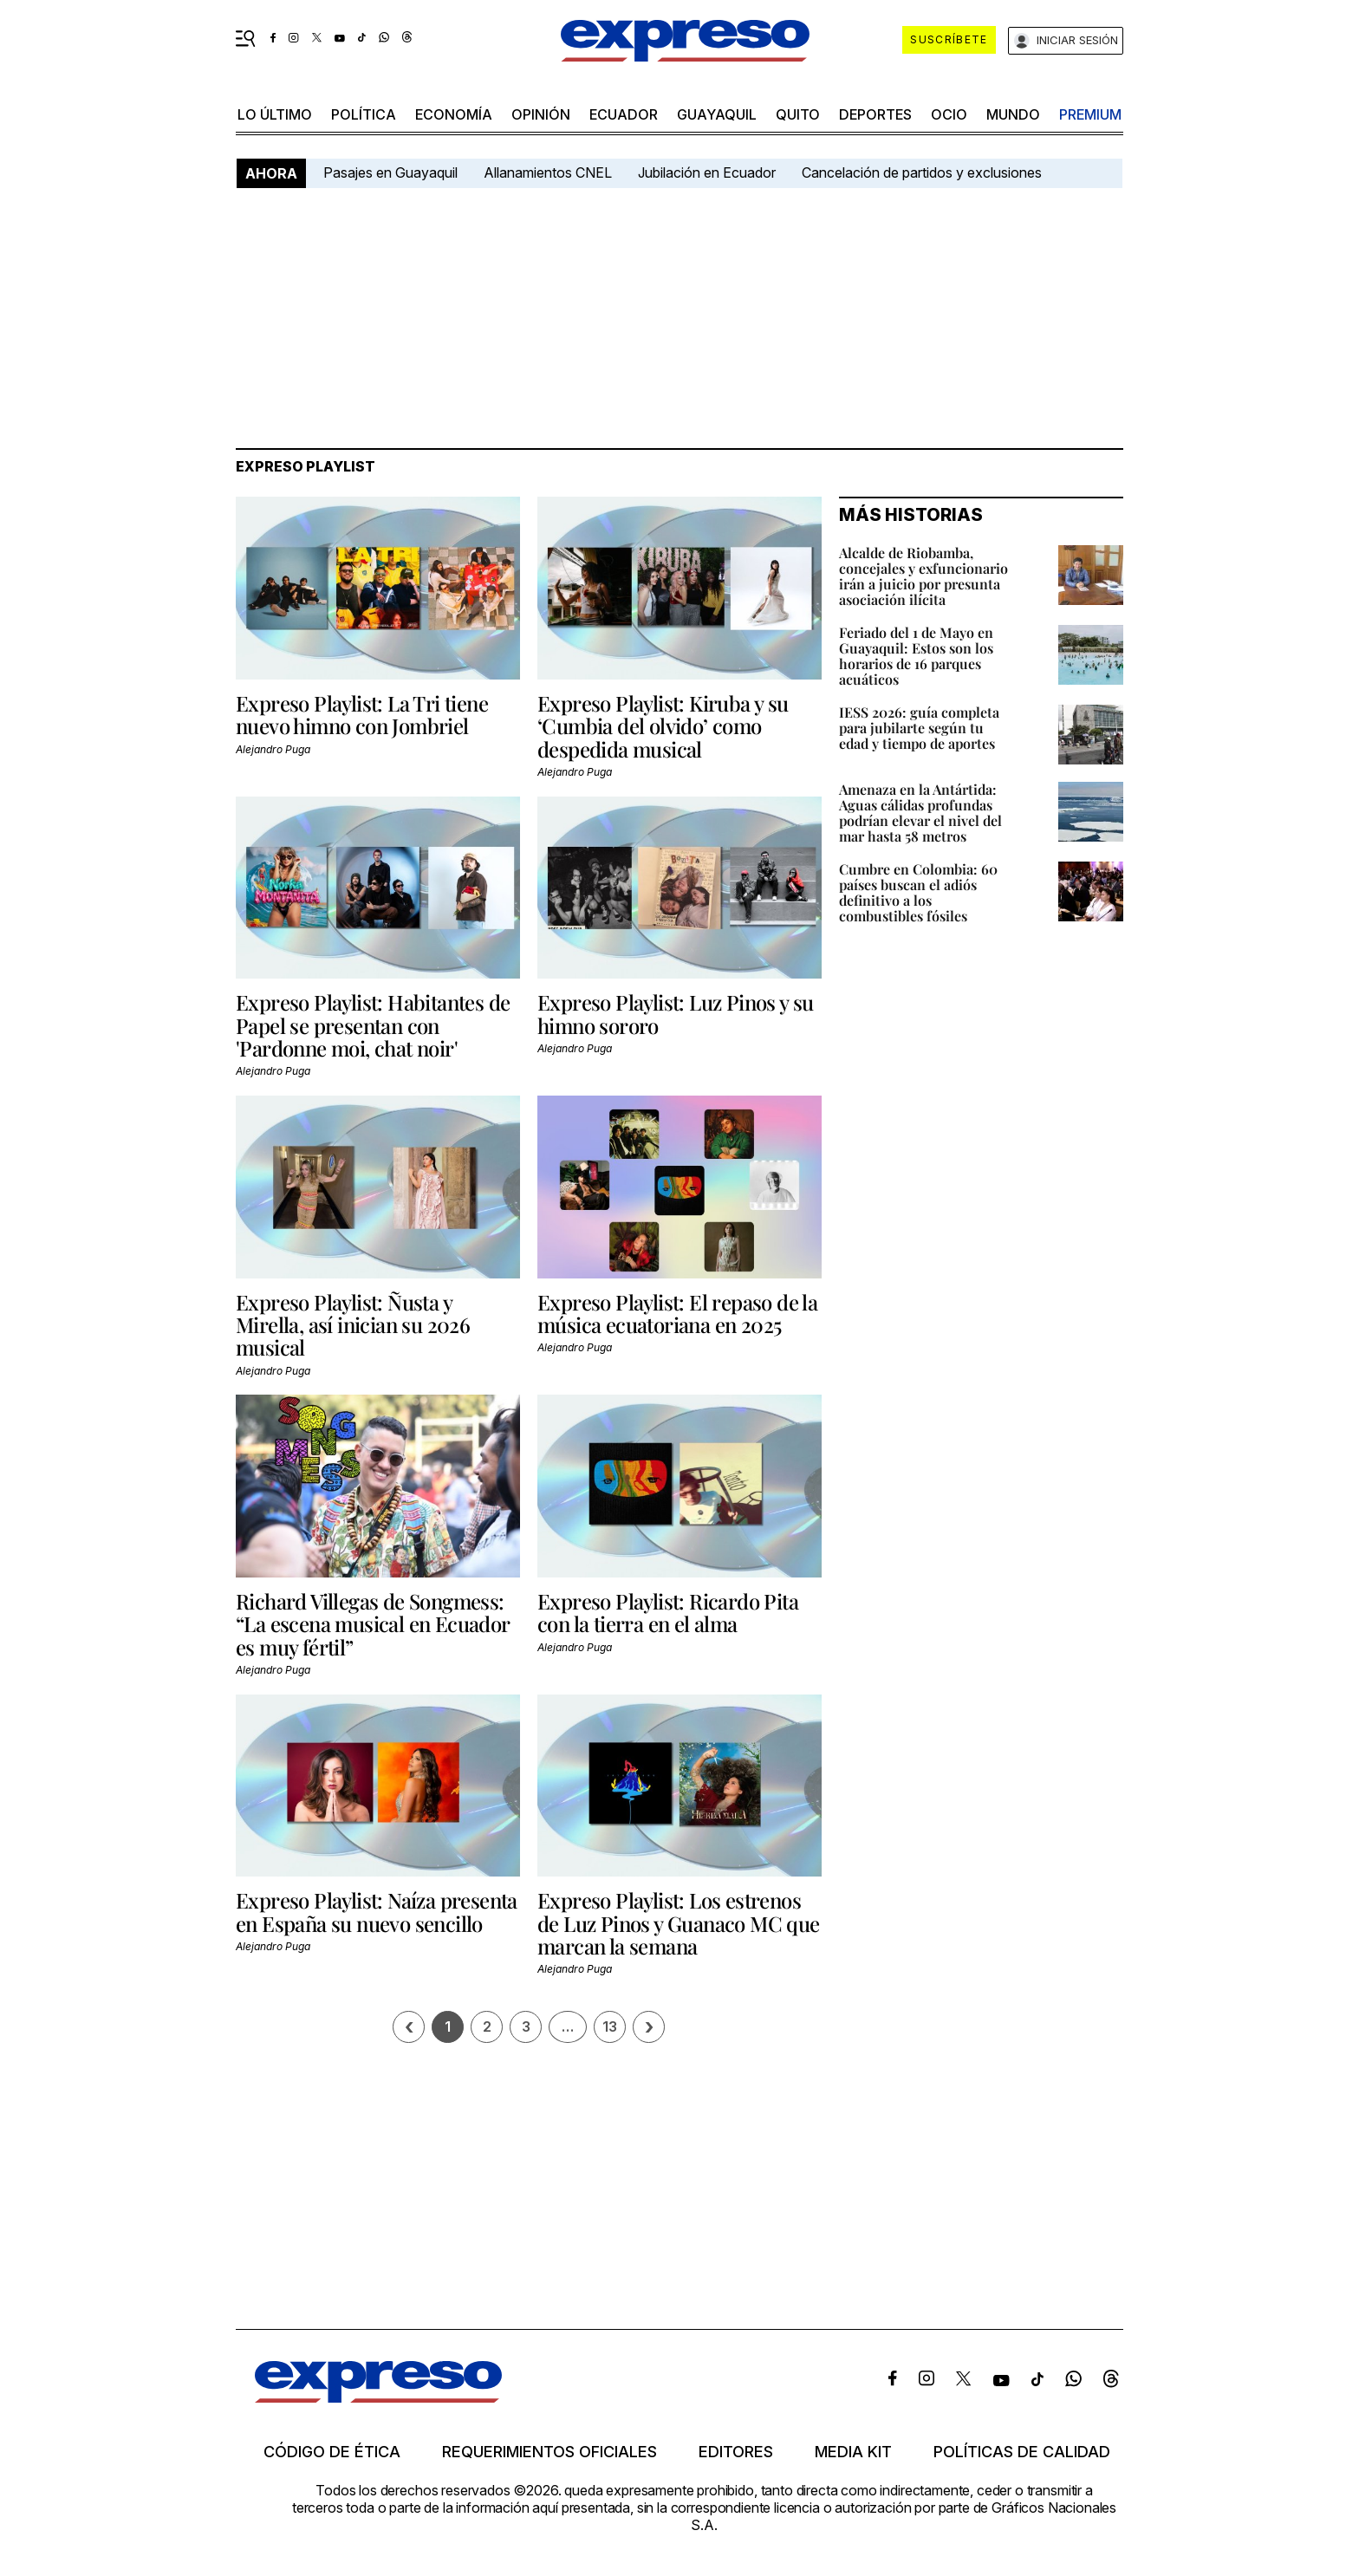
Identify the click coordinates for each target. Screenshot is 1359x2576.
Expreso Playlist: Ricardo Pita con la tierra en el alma (667, 1612)
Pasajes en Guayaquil (390, 172)
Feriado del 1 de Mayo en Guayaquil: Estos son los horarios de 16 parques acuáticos (916, 655)
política (363, 114)
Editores (736, 2452)
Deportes (875, 114)
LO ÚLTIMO (274, 114)
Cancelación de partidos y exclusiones (922, 172)
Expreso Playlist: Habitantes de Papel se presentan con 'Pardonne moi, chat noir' (373, 1025)
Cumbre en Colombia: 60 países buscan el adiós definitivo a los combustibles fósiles (918, 892)
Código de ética (331, 2452)
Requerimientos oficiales (549, 2452)
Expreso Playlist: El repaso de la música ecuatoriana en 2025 (677, 1313)
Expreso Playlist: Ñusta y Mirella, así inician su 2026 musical (353, 1325)
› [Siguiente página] (649, 2027)
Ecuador (623, 114)
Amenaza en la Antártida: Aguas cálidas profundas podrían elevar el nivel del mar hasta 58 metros (920, 812)
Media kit (853, 2452)
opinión (540, 114)
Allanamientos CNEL (548, 172)
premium (1090, 114)
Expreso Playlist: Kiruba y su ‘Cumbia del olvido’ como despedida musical (663, 726)
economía (453, 114)
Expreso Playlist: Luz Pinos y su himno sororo (675, 1013)
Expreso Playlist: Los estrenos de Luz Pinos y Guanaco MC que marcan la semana (678, 1923)
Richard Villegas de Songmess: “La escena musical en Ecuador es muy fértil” (373, 1624)
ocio (949, 114)
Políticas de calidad (1021, 2452)
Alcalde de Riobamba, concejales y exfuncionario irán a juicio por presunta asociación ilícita (923, 575)
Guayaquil (717, 114)
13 (609, 2026)
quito (798, 114)
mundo (1013, 114)
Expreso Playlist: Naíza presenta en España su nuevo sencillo (376, 1911)
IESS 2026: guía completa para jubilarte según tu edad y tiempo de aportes (919, 727)
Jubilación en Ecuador (707, 172)
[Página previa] (408, 2027)
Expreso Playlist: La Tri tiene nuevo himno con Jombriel (362, 714)
